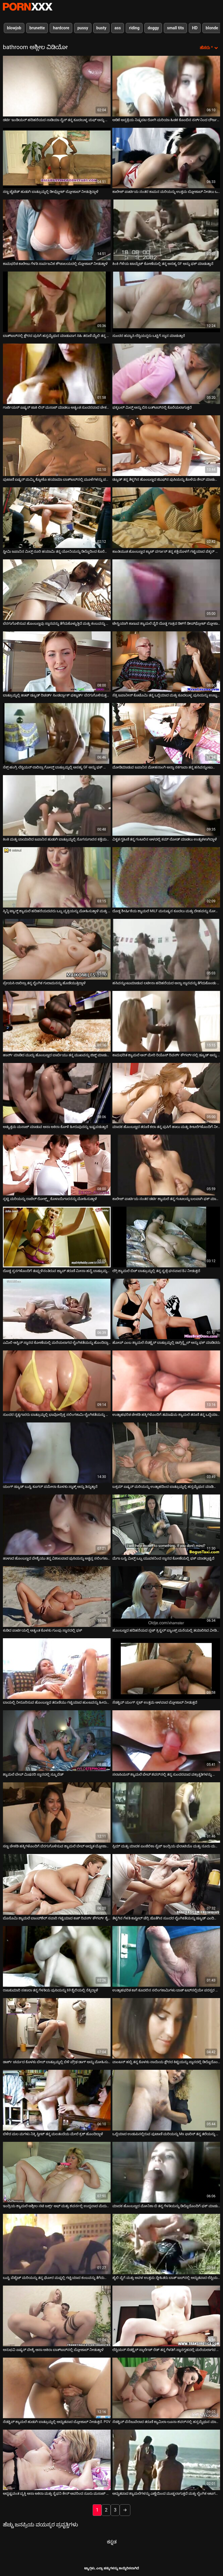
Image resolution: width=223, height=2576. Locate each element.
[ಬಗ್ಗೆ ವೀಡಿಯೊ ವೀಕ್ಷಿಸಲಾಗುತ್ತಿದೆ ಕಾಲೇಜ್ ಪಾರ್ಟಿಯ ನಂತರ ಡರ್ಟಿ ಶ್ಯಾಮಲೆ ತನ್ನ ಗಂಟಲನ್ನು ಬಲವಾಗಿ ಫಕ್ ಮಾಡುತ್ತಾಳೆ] (166, 1165)
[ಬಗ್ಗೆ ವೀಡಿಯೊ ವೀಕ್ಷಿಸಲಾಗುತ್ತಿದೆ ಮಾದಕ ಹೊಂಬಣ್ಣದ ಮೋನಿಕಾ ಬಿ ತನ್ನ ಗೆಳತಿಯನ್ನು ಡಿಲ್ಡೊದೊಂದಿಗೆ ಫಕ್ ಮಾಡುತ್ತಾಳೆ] (166, 2172)
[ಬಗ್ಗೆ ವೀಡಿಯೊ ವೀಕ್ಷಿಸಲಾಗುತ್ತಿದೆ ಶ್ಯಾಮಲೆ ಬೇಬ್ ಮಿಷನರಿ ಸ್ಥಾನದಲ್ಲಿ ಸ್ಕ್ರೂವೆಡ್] (57, 1740)
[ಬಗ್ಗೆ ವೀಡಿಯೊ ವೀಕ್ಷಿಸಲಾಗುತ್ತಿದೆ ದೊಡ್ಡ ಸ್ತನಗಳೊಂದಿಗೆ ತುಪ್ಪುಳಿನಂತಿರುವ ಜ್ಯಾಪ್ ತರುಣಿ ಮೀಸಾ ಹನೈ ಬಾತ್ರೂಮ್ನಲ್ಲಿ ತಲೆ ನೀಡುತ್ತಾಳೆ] (57, 1237)
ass (117, 28)
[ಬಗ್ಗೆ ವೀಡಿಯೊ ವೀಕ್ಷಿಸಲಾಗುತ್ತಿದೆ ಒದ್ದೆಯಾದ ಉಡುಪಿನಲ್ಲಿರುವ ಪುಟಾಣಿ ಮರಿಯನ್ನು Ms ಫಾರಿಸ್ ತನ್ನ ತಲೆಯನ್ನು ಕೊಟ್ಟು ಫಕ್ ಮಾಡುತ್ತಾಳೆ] (166, 2100)
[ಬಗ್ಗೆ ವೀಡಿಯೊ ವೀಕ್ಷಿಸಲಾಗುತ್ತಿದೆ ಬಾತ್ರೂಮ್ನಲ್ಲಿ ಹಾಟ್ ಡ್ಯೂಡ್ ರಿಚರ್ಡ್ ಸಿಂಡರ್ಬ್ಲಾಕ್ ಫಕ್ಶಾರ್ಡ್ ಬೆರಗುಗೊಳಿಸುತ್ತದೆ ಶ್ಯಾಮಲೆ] (57, 661)
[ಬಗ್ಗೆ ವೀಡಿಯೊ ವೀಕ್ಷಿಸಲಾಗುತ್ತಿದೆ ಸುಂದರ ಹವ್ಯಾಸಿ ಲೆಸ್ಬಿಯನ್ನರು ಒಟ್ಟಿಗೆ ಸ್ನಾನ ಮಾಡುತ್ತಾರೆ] (166, 302)
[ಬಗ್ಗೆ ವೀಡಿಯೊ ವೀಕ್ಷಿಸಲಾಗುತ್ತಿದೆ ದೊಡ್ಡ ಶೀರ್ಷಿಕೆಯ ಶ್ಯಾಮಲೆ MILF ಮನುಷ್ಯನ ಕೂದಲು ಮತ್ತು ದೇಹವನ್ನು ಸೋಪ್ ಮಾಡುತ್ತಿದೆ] (166, 877)
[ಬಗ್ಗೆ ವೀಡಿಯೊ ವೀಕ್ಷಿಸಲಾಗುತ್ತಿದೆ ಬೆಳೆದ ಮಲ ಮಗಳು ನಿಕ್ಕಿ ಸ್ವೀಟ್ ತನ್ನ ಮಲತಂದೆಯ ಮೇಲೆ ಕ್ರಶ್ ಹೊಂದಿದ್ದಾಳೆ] (57, 2100)
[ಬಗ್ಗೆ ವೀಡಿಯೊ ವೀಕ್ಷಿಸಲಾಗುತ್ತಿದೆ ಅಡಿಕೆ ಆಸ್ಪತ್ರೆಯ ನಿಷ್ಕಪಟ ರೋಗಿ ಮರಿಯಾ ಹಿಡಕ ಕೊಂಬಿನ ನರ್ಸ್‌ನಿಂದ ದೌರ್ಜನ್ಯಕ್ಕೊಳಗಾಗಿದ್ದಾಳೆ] (166, 86)
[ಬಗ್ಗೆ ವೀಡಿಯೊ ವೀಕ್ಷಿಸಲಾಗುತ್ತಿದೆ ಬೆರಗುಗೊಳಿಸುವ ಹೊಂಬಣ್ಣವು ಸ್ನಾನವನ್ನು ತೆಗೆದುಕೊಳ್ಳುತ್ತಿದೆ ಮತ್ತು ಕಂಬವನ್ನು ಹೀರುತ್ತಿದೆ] (57, 589)
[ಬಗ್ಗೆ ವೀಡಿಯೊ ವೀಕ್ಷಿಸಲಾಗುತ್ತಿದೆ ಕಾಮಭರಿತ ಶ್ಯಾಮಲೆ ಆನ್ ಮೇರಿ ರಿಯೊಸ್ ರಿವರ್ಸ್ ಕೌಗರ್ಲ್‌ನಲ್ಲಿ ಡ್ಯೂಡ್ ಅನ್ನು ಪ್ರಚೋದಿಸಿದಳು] (166, 1021)
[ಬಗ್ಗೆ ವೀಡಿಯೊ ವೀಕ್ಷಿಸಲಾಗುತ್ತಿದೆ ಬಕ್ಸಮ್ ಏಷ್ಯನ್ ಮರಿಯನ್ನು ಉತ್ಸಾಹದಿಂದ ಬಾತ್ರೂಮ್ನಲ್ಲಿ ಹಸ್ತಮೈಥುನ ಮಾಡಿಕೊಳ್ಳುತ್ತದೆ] (166, 1452)
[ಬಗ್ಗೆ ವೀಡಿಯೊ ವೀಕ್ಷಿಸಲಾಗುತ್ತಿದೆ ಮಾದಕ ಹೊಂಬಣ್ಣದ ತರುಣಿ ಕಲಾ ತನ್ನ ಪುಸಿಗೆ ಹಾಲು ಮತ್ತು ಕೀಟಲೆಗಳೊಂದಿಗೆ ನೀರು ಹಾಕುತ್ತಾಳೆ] (166, 1093)
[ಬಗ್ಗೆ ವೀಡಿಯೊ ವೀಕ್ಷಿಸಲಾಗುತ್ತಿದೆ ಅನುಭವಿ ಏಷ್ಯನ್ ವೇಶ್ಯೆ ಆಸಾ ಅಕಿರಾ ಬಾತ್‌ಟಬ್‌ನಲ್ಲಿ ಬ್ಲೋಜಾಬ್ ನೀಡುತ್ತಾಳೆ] (57, 2316)
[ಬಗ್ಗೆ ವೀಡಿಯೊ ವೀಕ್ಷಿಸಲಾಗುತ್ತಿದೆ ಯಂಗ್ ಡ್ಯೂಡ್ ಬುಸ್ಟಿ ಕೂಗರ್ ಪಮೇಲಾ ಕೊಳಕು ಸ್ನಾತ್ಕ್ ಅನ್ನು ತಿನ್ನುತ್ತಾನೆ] (57, 1452)
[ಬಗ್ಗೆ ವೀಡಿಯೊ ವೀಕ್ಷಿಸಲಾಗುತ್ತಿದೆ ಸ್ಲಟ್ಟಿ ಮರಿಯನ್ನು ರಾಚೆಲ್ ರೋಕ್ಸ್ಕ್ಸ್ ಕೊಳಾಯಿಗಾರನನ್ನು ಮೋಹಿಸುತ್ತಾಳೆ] (57, 1165)
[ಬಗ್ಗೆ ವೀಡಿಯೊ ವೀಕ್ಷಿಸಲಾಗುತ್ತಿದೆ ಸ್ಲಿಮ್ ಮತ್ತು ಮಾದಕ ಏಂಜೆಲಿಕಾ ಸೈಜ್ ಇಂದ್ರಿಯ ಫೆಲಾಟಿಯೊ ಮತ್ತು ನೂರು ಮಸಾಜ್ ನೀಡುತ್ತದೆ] (166, 1812)
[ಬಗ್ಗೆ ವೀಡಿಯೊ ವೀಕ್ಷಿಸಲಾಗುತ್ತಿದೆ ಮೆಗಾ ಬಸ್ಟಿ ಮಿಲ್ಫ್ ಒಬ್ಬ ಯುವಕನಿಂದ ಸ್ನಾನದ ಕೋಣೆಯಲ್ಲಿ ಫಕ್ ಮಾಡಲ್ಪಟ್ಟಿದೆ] (166, 1524)
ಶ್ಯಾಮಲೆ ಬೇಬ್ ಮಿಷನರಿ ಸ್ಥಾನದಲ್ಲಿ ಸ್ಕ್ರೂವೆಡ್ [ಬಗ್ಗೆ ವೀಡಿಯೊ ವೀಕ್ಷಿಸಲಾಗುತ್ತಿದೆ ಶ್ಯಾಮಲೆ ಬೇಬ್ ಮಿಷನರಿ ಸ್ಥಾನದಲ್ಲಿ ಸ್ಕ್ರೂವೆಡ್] (33, 1774)
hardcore (61, 28)
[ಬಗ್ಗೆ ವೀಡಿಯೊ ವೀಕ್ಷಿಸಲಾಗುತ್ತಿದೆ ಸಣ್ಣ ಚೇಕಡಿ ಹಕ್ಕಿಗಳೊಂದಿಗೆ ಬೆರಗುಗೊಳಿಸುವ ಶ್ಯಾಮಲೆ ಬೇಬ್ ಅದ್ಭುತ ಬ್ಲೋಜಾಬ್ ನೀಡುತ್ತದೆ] (57, 1812)
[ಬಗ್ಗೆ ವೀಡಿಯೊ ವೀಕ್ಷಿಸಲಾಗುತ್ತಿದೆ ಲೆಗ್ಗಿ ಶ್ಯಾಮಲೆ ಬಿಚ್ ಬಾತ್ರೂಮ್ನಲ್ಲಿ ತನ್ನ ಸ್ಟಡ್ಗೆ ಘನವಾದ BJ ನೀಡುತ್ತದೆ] (166, 1237)
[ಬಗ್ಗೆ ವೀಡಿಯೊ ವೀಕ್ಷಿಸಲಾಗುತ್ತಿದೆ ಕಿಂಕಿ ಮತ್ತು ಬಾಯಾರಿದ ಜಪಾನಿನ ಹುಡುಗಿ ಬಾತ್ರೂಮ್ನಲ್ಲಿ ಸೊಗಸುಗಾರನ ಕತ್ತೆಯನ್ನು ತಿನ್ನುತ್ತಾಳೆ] (57, 805)
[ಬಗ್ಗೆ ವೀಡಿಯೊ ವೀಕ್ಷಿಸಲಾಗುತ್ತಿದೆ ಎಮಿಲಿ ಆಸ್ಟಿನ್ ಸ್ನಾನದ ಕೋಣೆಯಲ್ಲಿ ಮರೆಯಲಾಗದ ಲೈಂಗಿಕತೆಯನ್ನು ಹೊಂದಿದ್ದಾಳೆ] (57, 1309)
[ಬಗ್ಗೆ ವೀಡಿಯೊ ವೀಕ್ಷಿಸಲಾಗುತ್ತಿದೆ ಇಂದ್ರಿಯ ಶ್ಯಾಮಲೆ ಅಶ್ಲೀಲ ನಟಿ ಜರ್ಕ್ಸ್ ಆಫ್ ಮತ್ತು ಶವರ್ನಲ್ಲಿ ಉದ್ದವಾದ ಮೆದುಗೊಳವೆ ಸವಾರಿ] (57, 2172)
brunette (37, 28)
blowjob (14, 28)
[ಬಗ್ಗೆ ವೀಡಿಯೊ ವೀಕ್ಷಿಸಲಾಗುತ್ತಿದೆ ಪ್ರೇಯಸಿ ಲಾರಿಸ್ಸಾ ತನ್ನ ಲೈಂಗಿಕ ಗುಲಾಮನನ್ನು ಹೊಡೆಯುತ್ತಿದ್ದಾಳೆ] (57, 949)
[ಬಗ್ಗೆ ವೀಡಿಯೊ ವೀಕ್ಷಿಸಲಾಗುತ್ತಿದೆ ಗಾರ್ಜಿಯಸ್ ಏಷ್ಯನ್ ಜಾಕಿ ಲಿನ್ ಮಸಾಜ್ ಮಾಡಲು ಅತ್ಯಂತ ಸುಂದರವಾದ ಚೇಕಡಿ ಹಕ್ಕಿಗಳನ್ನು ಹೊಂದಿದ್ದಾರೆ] (57, 374)
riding (134, 28)
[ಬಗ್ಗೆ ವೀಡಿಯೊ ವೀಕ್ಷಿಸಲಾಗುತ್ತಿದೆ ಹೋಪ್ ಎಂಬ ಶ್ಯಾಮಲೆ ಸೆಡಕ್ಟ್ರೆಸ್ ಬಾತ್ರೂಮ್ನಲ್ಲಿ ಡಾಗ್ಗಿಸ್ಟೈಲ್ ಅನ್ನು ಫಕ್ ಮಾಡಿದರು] (166, 1309)
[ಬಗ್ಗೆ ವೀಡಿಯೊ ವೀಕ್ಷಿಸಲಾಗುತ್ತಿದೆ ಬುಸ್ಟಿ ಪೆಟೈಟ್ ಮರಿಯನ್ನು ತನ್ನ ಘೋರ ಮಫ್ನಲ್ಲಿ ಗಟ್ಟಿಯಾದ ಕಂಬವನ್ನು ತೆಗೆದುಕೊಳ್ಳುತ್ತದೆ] (57, 2244)
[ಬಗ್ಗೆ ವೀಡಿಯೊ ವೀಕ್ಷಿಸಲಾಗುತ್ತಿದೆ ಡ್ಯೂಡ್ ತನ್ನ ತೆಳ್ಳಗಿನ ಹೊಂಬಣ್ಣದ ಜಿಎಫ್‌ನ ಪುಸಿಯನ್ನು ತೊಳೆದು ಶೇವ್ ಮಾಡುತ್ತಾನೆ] (166, 445)
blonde (212, 28)
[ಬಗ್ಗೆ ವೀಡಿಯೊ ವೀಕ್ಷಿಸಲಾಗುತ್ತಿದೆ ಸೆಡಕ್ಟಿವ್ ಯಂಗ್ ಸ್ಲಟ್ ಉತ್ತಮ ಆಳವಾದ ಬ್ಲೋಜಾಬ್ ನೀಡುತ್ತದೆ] (166, 1668)
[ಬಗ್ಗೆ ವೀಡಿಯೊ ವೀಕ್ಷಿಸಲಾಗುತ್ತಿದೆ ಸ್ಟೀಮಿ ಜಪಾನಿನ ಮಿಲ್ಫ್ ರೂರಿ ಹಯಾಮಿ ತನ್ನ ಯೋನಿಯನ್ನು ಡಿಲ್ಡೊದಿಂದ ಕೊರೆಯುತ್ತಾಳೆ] (57, 517)
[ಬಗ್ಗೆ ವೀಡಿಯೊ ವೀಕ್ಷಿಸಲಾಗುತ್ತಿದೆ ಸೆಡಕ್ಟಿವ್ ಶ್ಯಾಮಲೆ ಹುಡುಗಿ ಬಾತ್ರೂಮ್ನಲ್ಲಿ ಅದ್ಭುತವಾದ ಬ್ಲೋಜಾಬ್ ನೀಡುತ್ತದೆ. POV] (57, 2388)
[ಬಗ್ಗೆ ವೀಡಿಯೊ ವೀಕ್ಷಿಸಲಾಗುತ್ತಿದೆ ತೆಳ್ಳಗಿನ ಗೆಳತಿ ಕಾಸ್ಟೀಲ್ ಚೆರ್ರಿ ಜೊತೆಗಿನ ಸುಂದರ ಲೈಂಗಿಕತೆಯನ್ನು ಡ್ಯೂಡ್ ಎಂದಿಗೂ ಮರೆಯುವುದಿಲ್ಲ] (166, 1884)
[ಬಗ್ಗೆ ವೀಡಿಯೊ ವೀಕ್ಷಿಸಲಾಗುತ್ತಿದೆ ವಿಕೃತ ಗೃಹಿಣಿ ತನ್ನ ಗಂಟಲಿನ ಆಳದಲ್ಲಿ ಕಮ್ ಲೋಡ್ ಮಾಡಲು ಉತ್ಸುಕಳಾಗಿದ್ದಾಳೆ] (166, 805)
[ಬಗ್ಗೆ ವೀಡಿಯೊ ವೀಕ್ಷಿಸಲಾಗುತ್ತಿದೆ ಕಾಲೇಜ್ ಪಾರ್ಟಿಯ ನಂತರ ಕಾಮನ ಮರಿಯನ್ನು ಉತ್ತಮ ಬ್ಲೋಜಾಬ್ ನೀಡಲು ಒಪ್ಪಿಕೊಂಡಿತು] (166, 158)
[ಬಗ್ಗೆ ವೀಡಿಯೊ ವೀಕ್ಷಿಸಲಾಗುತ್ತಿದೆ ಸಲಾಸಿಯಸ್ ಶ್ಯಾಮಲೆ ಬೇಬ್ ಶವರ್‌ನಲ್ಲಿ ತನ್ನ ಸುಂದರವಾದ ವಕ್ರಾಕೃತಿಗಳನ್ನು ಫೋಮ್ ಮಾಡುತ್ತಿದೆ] (166, 1740)
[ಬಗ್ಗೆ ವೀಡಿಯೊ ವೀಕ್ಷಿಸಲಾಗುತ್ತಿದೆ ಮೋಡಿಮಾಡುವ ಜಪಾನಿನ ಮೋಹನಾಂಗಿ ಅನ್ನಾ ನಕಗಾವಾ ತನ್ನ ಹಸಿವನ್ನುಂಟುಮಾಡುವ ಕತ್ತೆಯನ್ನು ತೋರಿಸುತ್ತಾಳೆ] (166, 733)
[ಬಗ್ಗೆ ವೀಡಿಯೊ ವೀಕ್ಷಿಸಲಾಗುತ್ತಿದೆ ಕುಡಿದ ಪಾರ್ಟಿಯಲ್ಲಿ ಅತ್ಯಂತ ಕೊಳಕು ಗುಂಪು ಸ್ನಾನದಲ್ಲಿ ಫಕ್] (57, 1596)
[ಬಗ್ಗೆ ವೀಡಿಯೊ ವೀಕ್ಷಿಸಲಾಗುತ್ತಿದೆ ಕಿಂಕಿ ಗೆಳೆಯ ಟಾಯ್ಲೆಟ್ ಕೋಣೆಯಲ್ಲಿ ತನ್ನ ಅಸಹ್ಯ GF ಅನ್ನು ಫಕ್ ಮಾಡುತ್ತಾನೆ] (166, 230)
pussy (82, 28)
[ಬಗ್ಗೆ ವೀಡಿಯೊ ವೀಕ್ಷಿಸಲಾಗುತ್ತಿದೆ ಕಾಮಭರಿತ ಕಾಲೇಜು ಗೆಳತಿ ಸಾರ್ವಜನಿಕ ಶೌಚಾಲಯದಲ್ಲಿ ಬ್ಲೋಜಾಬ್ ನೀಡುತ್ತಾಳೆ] (57, 230)
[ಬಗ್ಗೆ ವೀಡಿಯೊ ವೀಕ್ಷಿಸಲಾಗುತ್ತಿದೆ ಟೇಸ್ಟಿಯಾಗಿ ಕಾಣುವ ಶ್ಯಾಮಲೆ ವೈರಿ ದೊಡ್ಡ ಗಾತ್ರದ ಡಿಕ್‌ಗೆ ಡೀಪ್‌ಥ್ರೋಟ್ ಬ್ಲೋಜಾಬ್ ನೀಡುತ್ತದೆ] (166, 589)
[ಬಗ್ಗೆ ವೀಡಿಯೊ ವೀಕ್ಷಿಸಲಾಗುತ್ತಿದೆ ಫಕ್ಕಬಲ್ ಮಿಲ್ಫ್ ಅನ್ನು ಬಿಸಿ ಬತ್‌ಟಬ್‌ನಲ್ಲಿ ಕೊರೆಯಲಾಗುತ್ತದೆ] (166, 374)
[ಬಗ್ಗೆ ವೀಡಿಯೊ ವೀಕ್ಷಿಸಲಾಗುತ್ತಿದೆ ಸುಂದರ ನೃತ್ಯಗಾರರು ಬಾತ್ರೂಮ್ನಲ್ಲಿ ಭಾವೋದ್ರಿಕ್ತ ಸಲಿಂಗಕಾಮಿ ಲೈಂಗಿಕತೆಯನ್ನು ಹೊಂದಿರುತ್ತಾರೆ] (57, 1380)
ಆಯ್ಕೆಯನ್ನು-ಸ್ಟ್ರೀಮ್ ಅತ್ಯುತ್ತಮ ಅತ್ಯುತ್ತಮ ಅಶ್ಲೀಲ (28, 7)
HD (194, 28)
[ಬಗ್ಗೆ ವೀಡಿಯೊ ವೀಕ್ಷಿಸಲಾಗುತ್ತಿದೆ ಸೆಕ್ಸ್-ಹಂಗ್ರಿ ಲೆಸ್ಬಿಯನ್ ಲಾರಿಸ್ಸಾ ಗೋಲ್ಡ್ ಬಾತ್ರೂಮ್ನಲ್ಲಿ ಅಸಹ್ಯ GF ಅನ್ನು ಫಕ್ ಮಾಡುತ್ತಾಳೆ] (57, 733)
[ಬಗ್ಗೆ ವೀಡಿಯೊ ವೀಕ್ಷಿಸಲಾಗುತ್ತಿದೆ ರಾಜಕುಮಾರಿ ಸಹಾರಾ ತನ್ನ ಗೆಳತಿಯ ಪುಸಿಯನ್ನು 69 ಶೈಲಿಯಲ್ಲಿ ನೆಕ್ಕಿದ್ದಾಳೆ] (57, 1956)
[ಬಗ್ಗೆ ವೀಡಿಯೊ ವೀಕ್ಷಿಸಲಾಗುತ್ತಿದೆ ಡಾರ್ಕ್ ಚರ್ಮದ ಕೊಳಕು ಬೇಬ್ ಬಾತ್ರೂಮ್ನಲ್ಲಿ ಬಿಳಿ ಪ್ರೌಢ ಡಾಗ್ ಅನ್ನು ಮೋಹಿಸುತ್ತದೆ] (57, 2028)
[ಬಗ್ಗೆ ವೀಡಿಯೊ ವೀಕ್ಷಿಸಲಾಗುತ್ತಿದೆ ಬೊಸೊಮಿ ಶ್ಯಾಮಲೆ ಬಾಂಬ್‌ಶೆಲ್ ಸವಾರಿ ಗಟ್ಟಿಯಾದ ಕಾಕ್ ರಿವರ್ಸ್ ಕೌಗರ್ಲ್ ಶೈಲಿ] (57, 1884)
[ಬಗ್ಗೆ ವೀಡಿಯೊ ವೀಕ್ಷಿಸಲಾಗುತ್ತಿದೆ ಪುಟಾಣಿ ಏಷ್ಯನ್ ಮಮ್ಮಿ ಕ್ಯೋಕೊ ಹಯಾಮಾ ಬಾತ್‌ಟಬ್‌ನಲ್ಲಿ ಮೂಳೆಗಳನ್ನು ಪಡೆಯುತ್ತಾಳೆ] (57, 445)
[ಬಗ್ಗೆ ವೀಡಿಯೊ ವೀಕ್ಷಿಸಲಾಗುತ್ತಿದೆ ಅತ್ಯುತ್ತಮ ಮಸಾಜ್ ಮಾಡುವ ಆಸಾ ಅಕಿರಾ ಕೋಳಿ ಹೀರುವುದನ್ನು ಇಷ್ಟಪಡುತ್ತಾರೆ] (57, 1093)
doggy (153, 28)
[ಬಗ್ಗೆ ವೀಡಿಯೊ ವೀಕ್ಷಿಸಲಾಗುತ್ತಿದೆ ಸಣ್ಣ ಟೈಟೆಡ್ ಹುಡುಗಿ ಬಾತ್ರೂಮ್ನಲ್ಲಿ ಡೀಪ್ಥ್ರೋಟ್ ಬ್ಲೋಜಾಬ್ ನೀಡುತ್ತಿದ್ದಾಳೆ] (57, 158)
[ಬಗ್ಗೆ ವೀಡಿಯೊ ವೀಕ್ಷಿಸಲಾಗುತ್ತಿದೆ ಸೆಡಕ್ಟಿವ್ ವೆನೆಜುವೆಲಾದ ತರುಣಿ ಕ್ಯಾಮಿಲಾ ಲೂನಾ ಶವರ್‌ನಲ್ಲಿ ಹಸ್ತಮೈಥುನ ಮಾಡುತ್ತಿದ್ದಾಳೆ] (166, 2388)
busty (101, 28)
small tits (175, 28)
